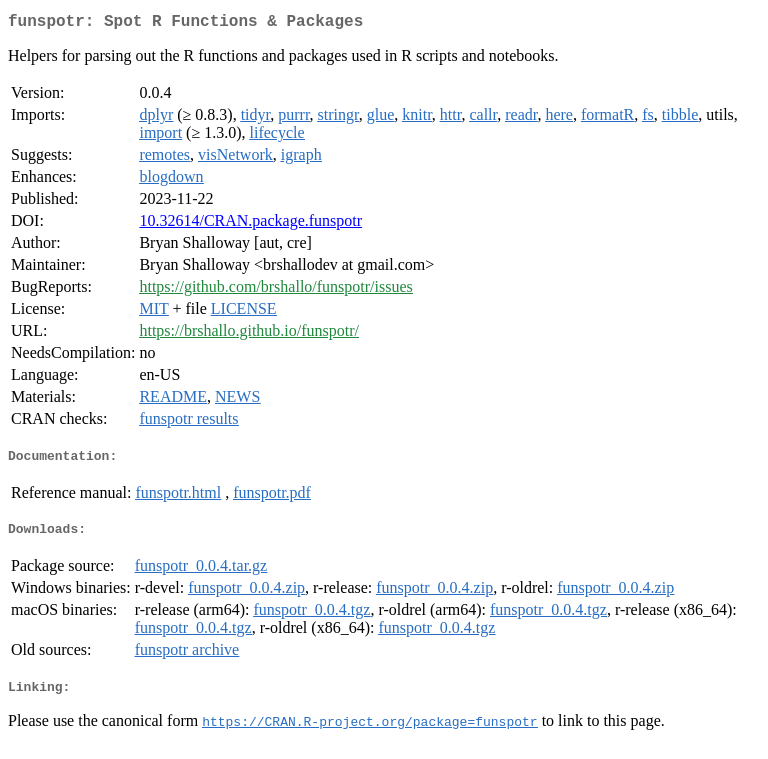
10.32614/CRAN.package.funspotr (250, 224)
